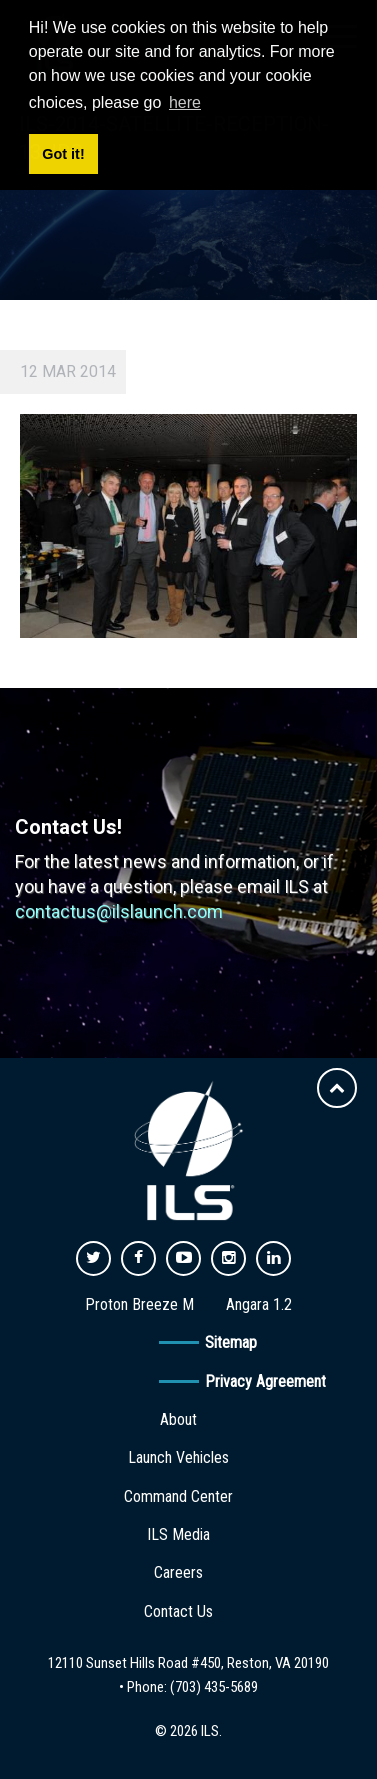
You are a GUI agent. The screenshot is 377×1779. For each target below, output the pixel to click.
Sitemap (231, 1342)
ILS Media (178, 1534)
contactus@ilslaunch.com (119, 911)
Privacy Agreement (265, 1381)
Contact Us (178, 1611)
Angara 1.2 (259, 1304)
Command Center (178, 1496)
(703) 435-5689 (214, 1687)
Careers (178, 1572)
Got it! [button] (63, 154)
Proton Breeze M (139, 1304)
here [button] (185, 102)
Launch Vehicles (178, 1457)
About (178, 1419)
